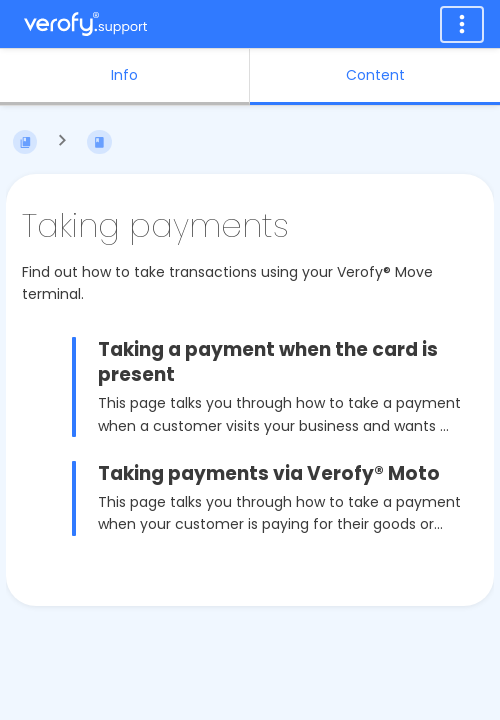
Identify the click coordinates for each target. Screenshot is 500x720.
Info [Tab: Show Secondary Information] (124, 75)
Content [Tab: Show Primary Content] (375, 75)
